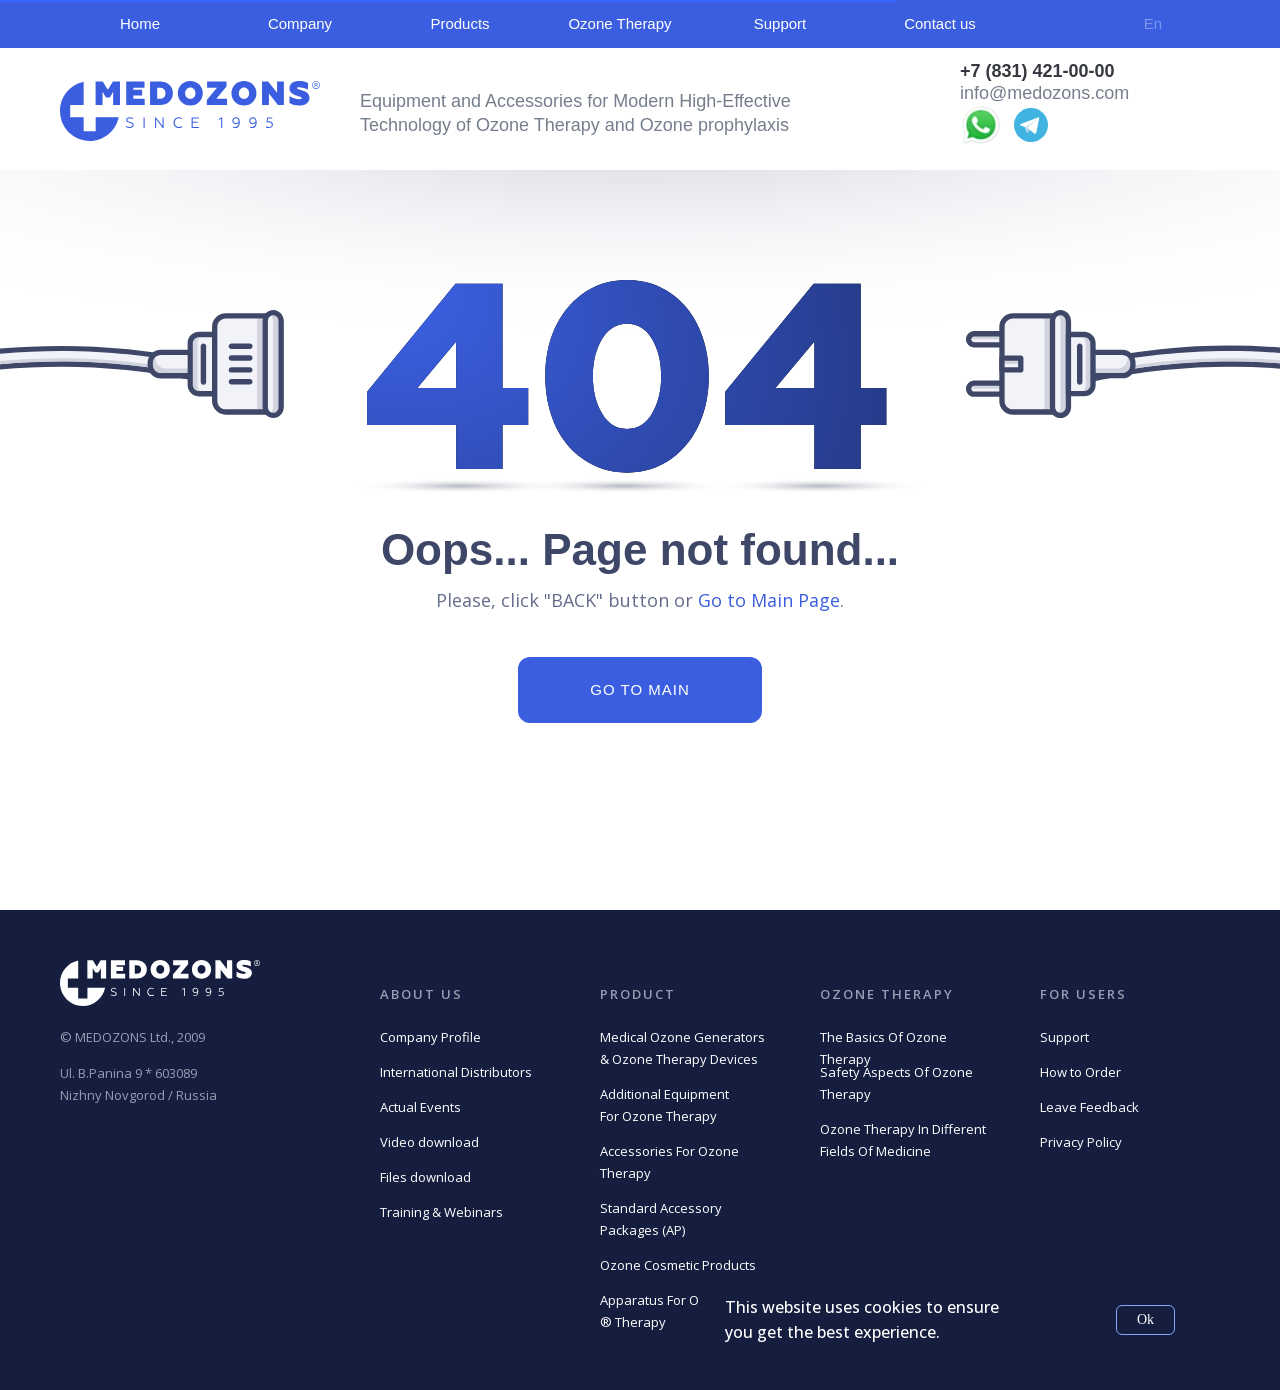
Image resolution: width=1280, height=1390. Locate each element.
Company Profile (430, 1037)
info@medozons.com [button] (1044, 93)
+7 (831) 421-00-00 (1037, 71)
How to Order (1080, 1072)
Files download (425, 1177)
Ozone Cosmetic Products (678, 1265)
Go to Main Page (769, 600)
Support (1064, 1037)
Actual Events (420, 1107)
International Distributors (456, 1072)
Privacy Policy (1081, 1142)
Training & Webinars (441, 1212)
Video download (429, 1142)
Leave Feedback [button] (1089, 1107)
